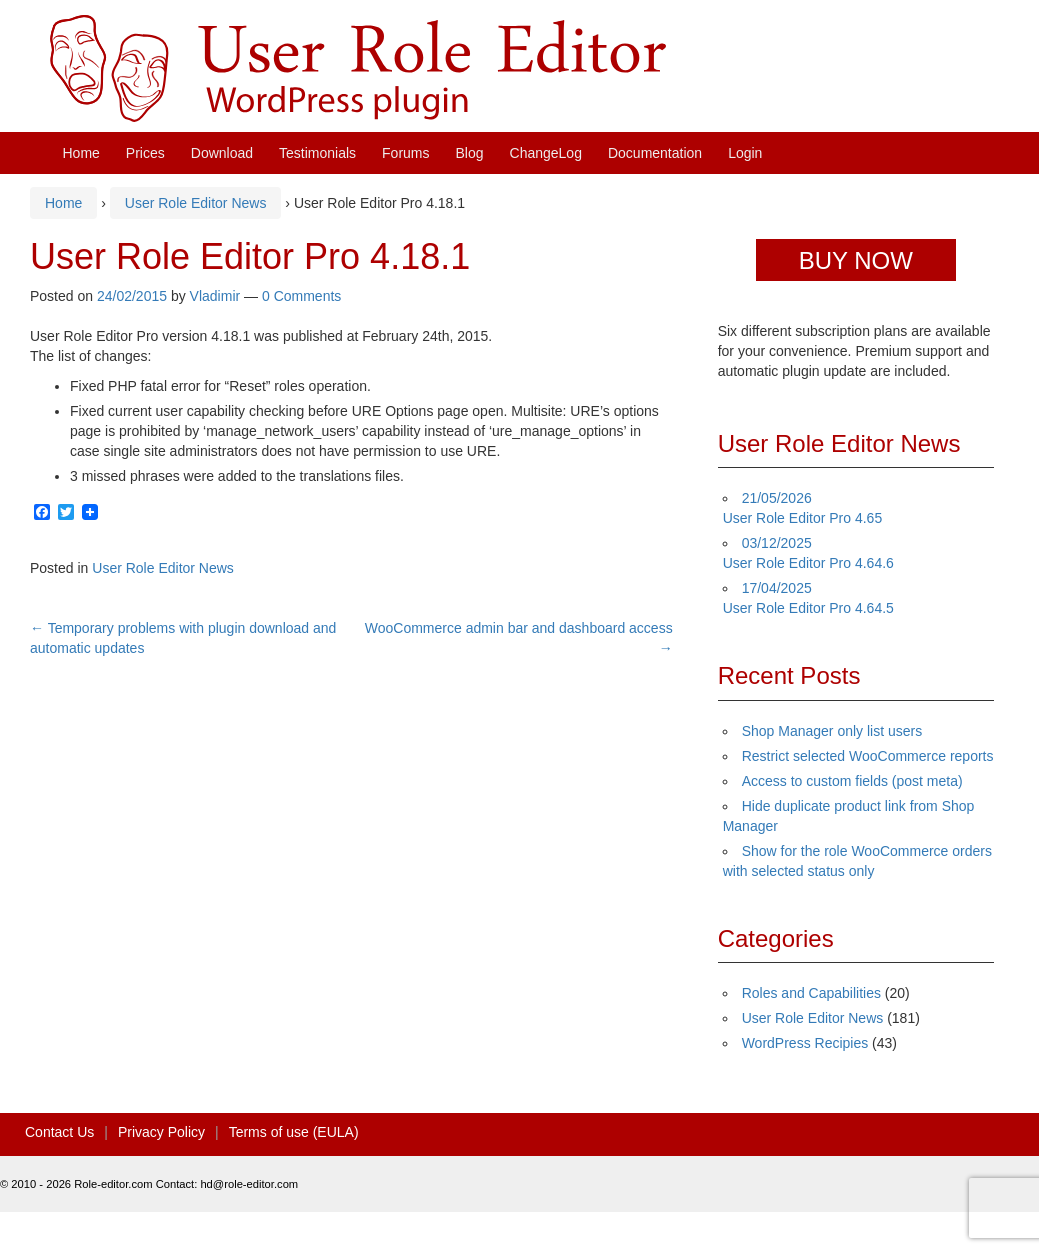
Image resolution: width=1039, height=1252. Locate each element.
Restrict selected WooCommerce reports (868, 756)
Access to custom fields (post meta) (852, 781)
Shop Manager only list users (832, 731)
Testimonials (317, 153)
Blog (470, 153)
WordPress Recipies (805, 1043)
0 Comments (301, 296)
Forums (405, 153)
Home (81, 153)
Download (222, 153)
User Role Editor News (196, 203)
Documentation (655, 153)
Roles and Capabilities (811, 993)
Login (745, 153)
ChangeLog (546, 153)
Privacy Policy (161, 1132)
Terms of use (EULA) (294, 1132)
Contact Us (59, 1132)
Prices (145, 153)
